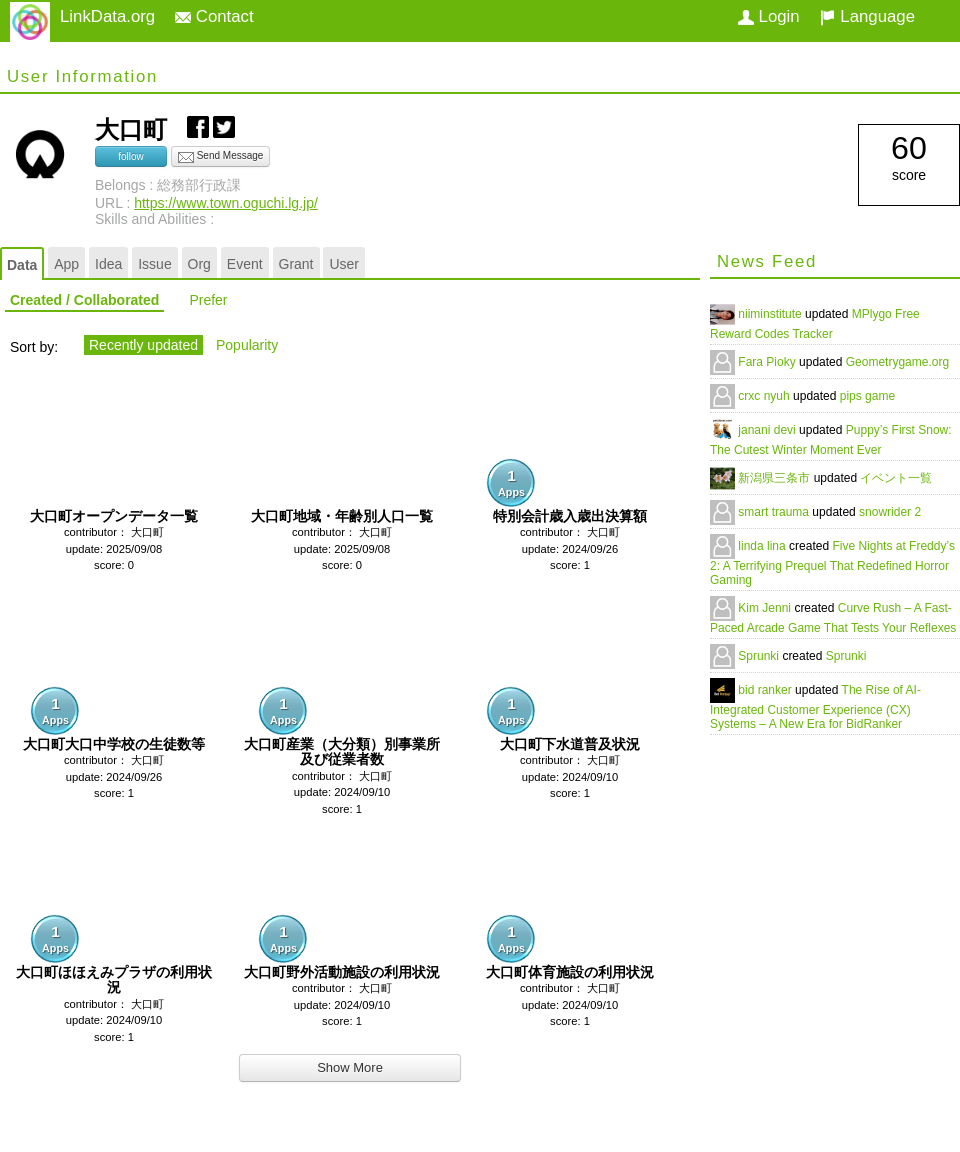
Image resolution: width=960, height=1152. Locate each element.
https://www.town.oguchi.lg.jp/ (226, 203)
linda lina (763, 546)
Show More (350, 1067)
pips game (867, 396)
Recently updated (143, 345)
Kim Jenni (766, 608)
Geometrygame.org (897, 362)
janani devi (768, 430)
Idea (108, 264)
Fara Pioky (768, 362)
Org (199, 264)
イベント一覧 (896, 478)
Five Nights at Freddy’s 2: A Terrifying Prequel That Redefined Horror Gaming (832, 563)
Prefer (208, 300)
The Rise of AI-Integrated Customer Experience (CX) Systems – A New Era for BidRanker (815, 707)
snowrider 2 (890, 512)
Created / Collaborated (84, 300)
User (344, 264)
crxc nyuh (765, 396)
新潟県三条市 (775, 478)
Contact (214, 16)
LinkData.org (107, 16)
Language (867, 16)
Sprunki (760, 656)
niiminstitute (771, 314)
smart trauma (775, 512)
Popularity (247, 345)
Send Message (221, 157)
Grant (296, 264)
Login (769, 16)
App (66, 264)
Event (245, 264)
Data (22, 265)
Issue (154, 264)
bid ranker (766, 690)
